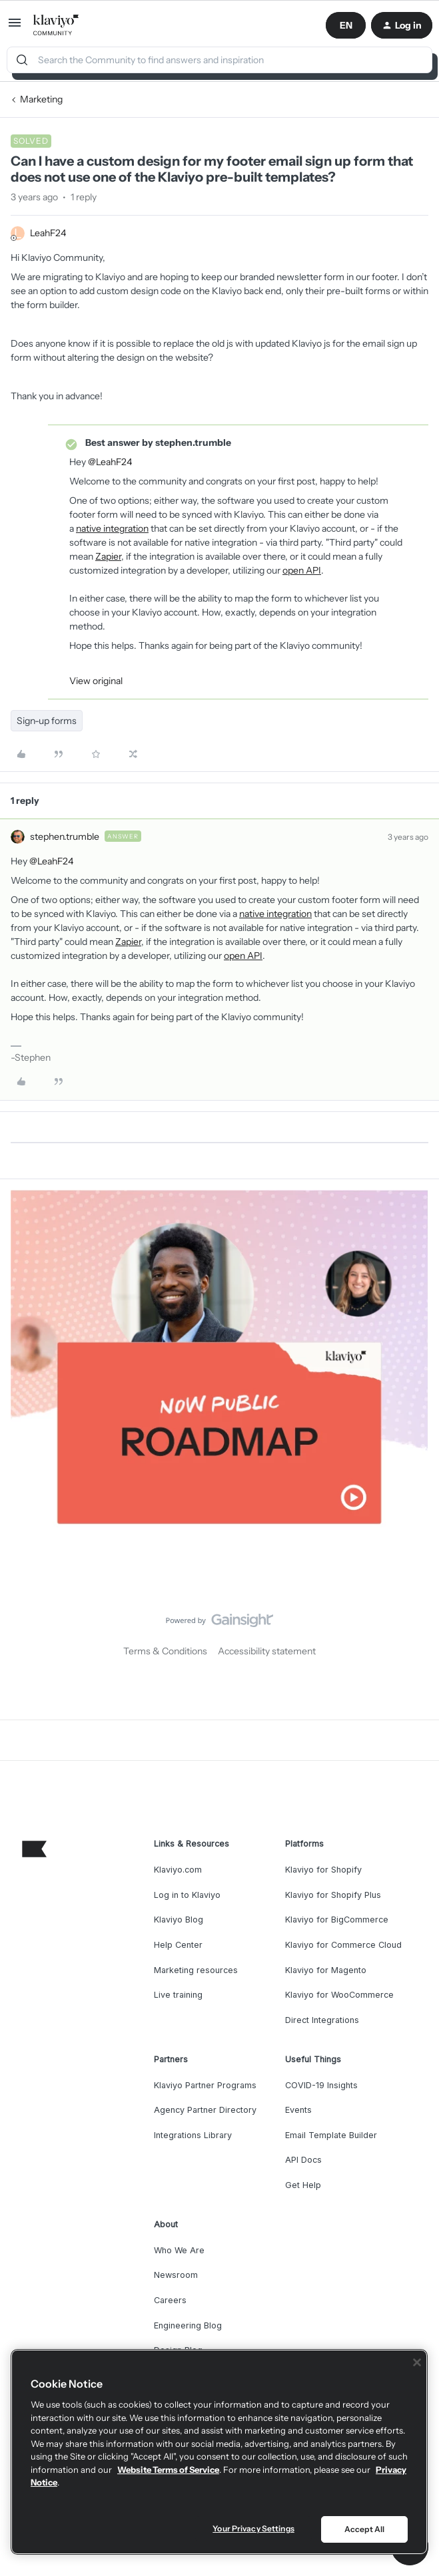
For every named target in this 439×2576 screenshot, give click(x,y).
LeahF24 (48, 233)
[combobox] (219, 60)
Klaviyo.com (178, 1870)
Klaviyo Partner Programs (205, 2085)
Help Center (178, 1945)
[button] (15, 27)
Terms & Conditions (165, 1651)
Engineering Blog (188, 2325)
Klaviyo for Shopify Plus (333, 1895)
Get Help (303, 2185)
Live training (178, 1995)
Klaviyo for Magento (325, 1970)
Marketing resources (196, 1970)
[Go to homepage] (56, 25)
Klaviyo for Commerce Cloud (343, 1945)
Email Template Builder (331, 2135)
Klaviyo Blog (178, 1920)
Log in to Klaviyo (187, 1895)
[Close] (417, 2362)
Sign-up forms (47, 721)
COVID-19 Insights (321, 2085)
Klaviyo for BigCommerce (336, 1920)
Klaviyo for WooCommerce (339, 1995)
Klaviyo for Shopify (323, 1870)
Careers (170, 2300)
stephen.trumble (64, 836)
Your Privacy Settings (253, 2528)
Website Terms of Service (168, 2469)
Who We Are (179, 2250)
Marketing (41, 99)
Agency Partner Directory (205, 2110)
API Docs (303, 2160)
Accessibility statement (267, 1651)
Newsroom (176, 2275)
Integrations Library (193, 2135)
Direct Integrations (322, 2020)
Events (298, 2110)
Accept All (364, 2529)
